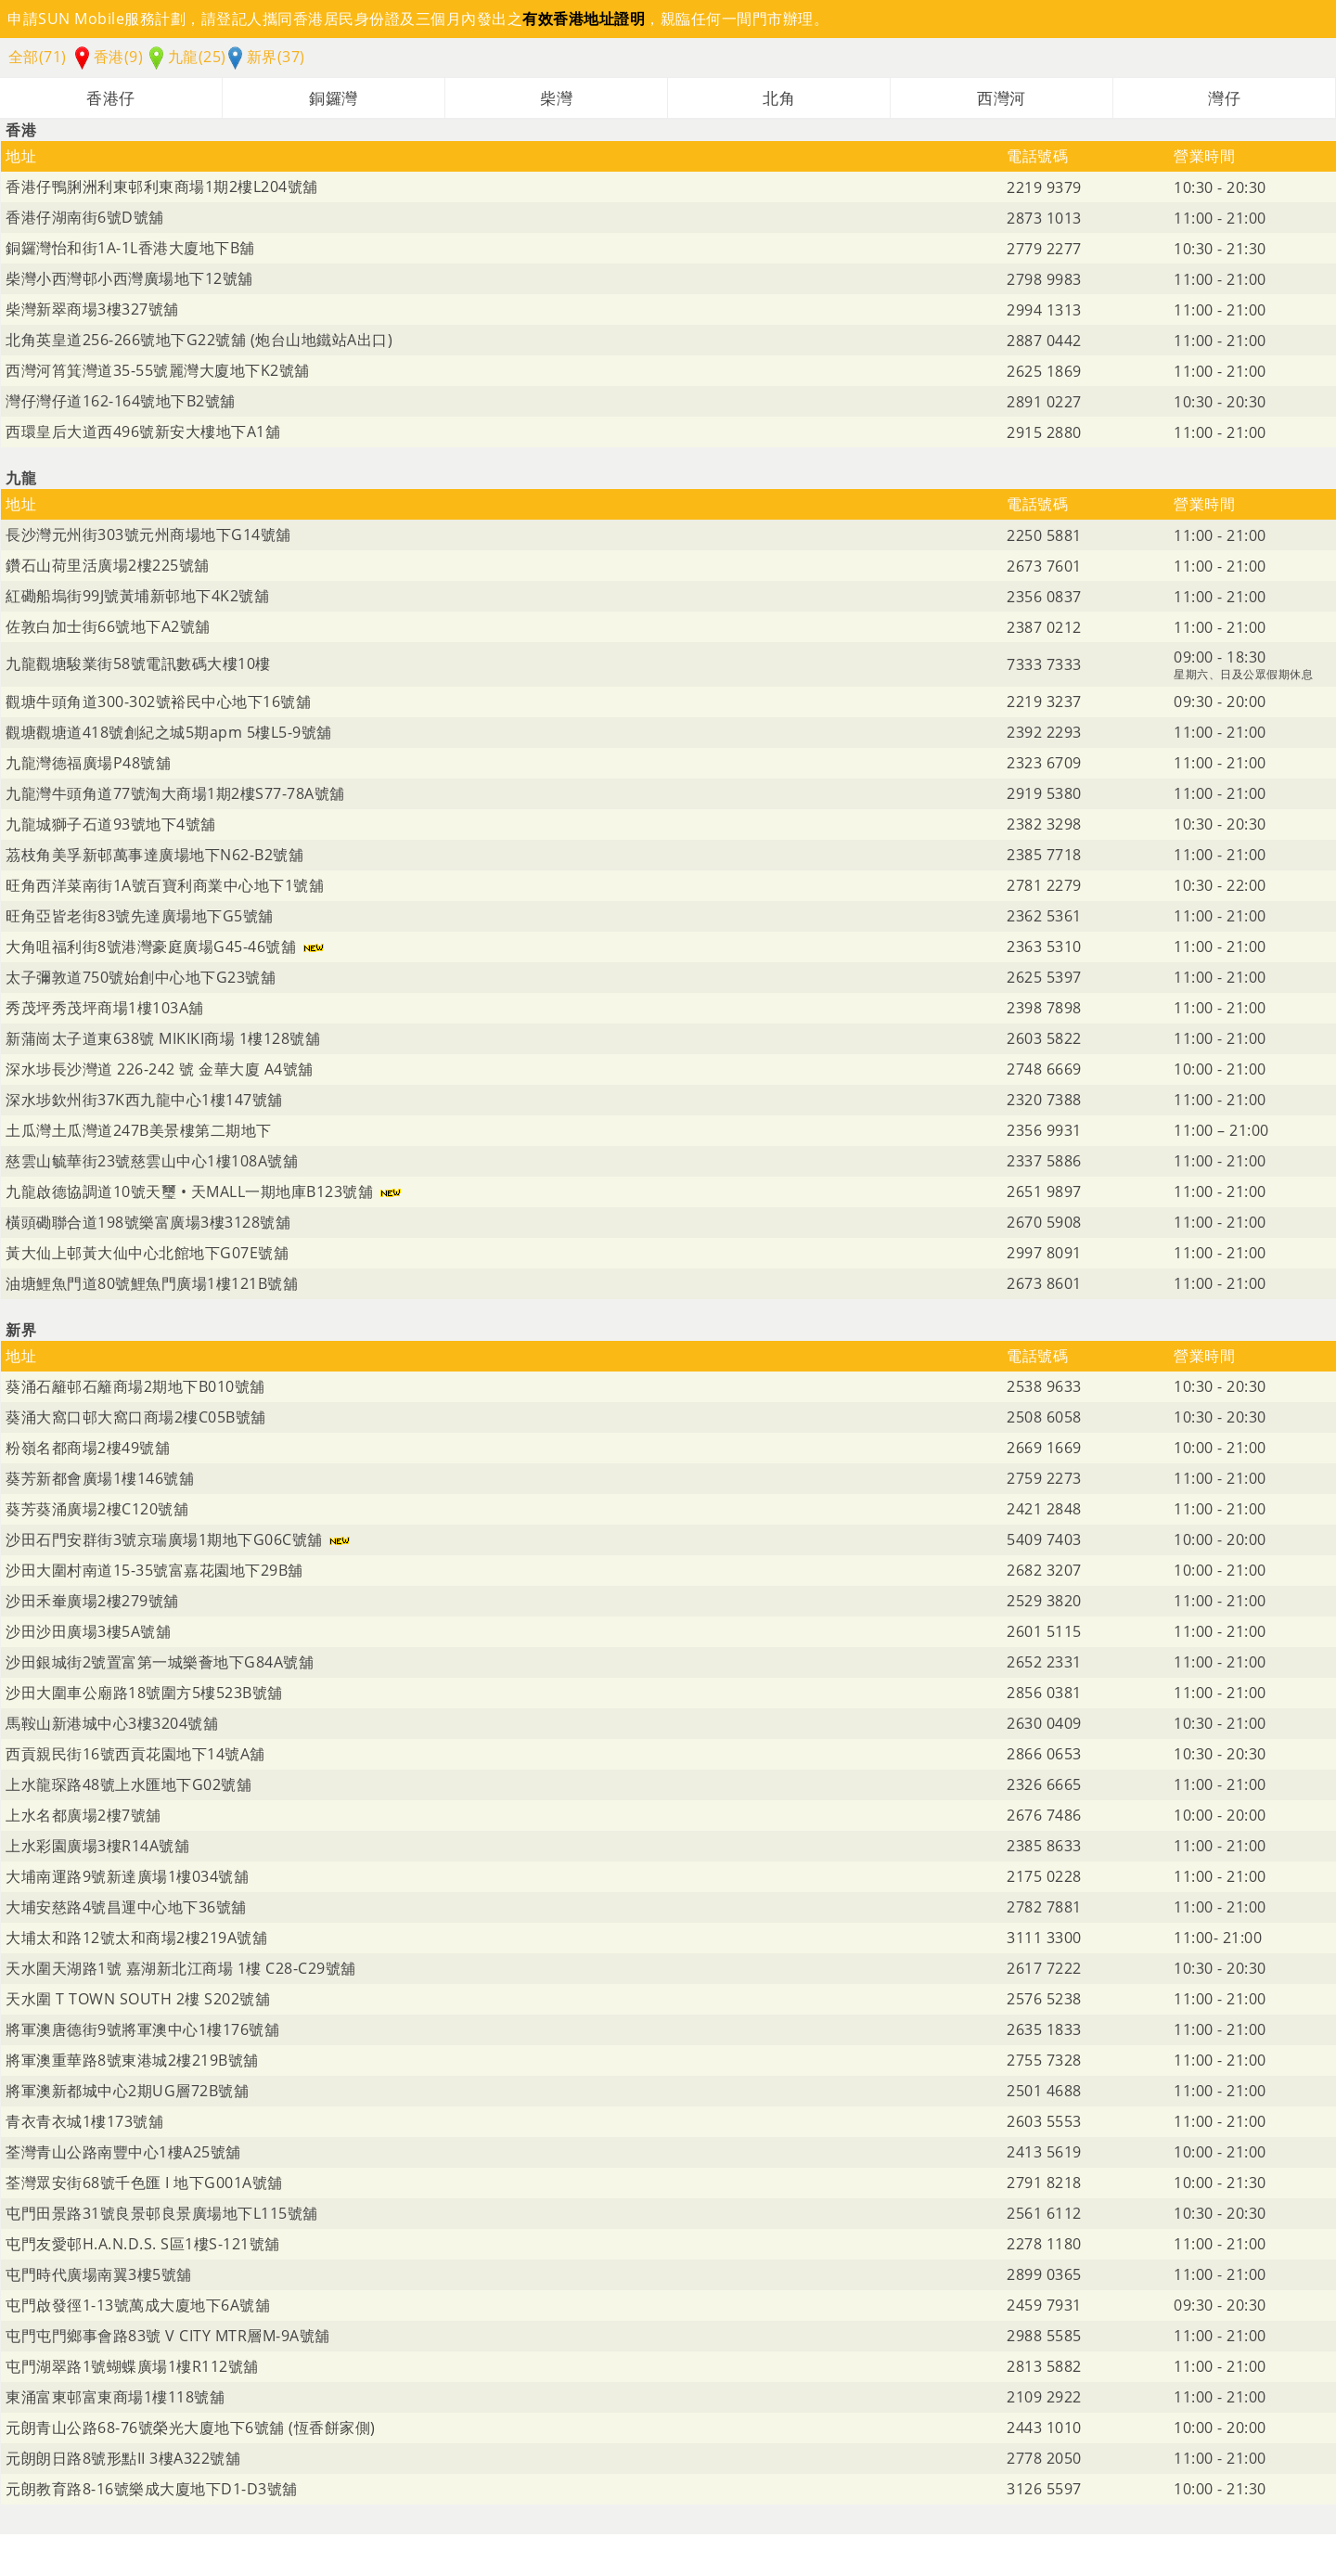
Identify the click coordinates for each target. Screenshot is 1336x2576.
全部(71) (37, 56)
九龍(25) (187, 56)
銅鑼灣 (333, 98)
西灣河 (1001, 98)
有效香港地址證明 (583, 18)
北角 (779, 98)
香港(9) (109, 56)
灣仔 (1224, 98)
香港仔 (110, 98)
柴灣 (556, 98)
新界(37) (266, 56)
